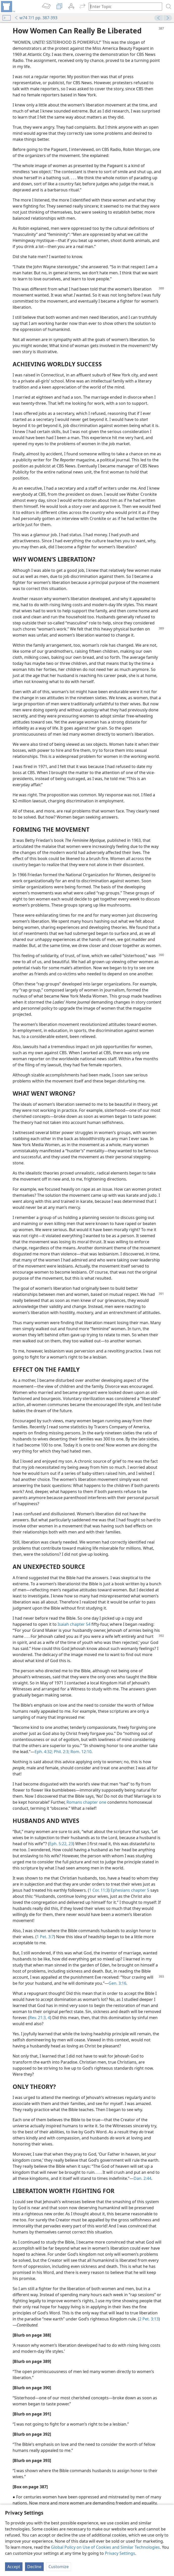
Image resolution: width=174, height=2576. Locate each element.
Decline (34, 2566)
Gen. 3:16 (117, 1983)
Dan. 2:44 (142, 2178)
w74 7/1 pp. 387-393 (35, 17)
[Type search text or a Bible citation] (123, 6)
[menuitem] (7, 6)
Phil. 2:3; (61, 1751)
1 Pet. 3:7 (45, 1936)
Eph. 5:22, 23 (61, 1843)
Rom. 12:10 (80, 1751)
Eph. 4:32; (44, 1751)
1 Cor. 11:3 (98, 1890)
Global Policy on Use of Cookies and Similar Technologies (105, 2547)
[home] (7, 6)
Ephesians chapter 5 (130, 1890)
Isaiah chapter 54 (74, 1624)
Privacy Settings (120, 2553)
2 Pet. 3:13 (149, 2319)
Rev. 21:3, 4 (39, 2017)
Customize (58, 2566)
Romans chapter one (86, 1802)
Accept (13, 2566)
